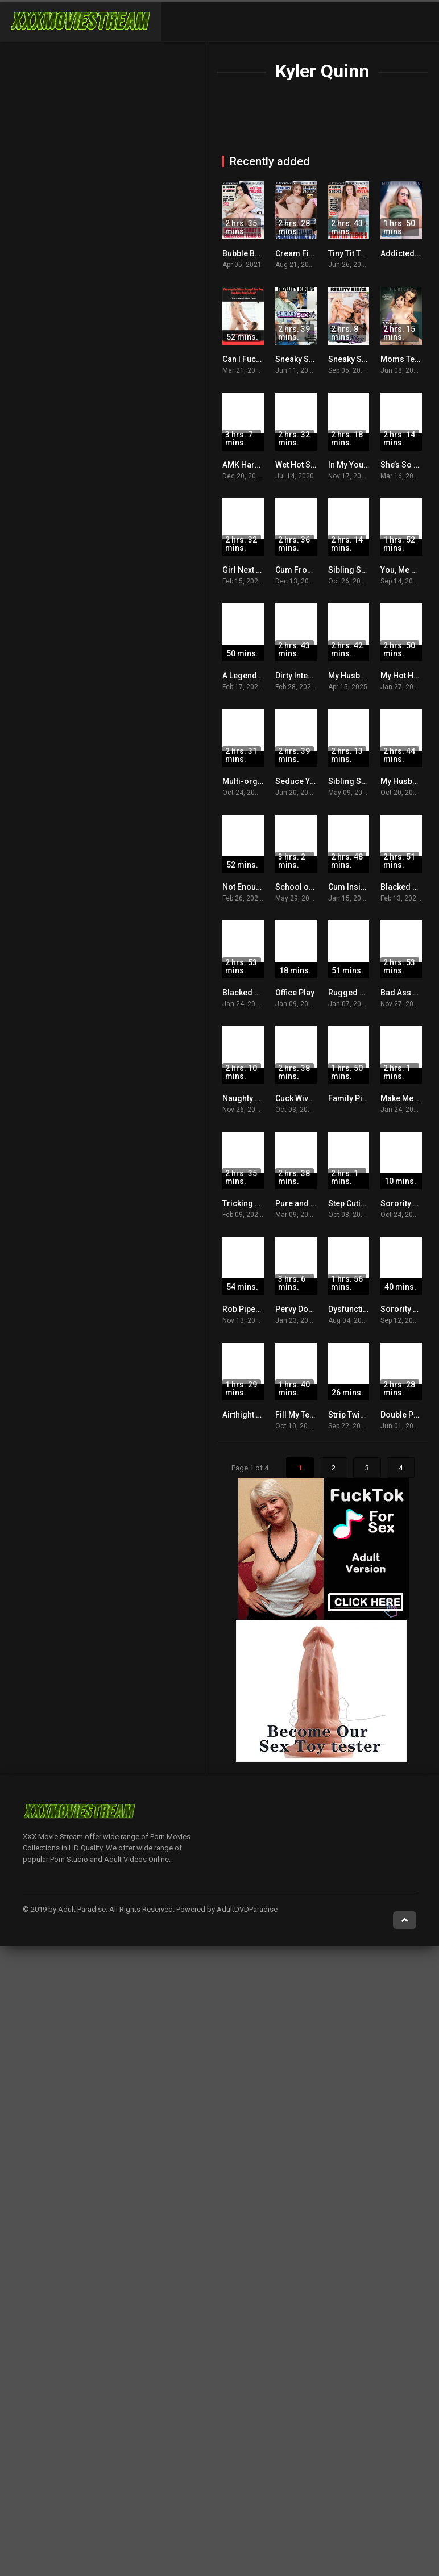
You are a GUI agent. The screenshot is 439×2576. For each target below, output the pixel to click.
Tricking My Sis (250, 1203)
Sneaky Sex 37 (354, 359)
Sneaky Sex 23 (301, 359)
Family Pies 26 (355, 1098)
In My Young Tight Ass (368, 464)
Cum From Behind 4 (312, 569)
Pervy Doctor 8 (302, 1309)
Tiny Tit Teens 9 (356, 253)
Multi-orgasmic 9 (254, 781)
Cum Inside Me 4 (359, 886)
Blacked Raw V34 (253, 992)
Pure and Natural (306, 1203)
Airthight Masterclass (262, 1414)
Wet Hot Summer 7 (309, 464)
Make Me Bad (405, 1098)
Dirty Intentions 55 (308, 675)
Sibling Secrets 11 (362, 569)
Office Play (294, 992)
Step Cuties (349, 1203)
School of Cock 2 (306, 886)
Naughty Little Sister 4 (262, 1098)
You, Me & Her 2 (409, 569)
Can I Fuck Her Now (257, 359)
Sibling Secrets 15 (362, 781)
